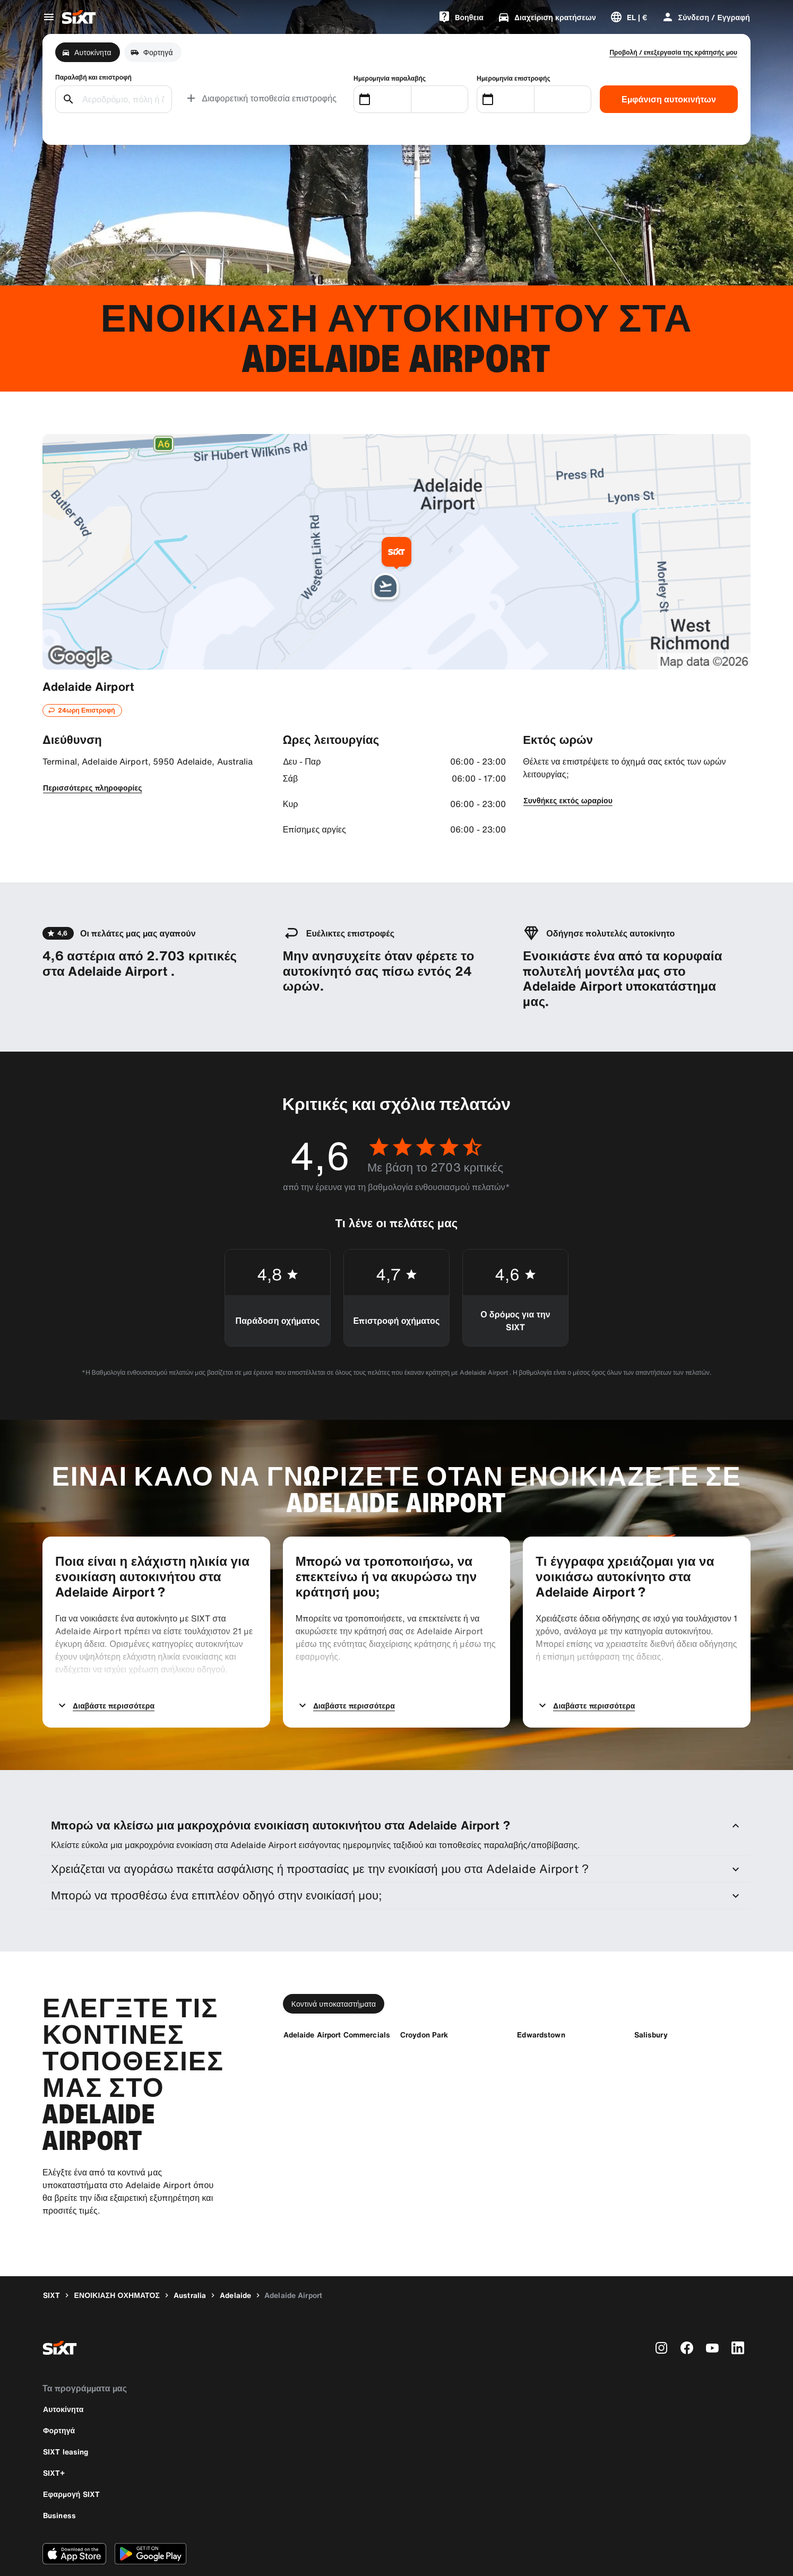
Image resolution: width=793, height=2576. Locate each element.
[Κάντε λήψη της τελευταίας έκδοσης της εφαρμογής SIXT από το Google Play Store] (150, 2510)
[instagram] (661, 2304)
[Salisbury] (651, 1991)
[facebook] (687, 2304)
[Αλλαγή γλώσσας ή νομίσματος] (628, 17)
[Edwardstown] (540, 1991)
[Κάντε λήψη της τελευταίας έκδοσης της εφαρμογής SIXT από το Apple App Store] (74, 2510)
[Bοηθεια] (460, 17)
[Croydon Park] (424, 1991)
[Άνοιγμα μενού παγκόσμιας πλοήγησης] (49, 17)
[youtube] (712, 2304)
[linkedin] (738, 2304)
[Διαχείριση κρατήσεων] (547, 17)
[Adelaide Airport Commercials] (337, 1991)
